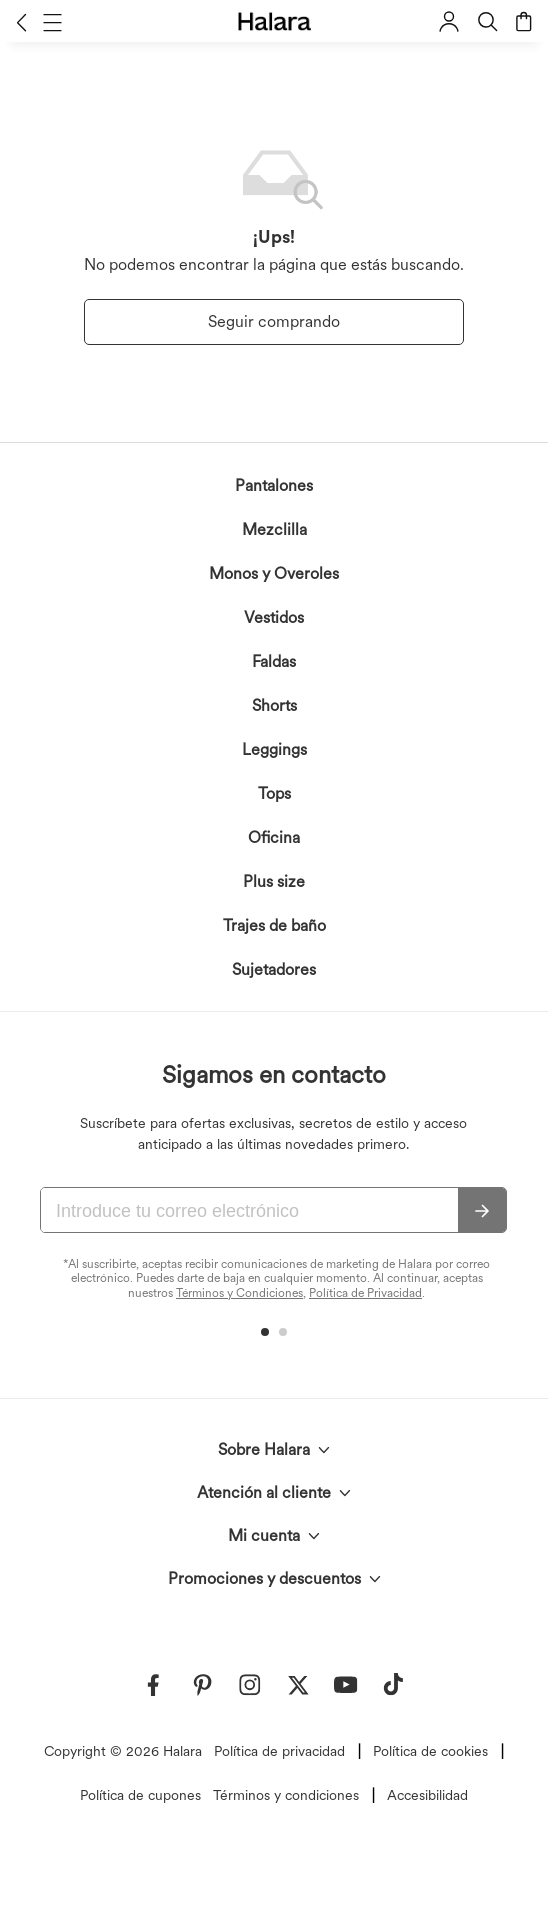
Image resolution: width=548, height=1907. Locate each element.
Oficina (274, 837)
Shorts (274, 705)
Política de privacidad (279, 1751)
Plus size (274, 881)
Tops (274, 793)
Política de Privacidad (365, 1293)
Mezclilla (274, 529)
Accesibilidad (427, 1795)
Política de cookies (430, 1751)
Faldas (274, 661)
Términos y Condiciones (239, 1293)
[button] (21, 22)
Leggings (274, 749)
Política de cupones (140, 1795)
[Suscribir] (482, 1211)
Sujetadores (274, 969)
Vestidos (274, 617)
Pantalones (274, 485)
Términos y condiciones (286, 1795)
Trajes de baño (274, 925)
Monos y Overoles (274, 573)
